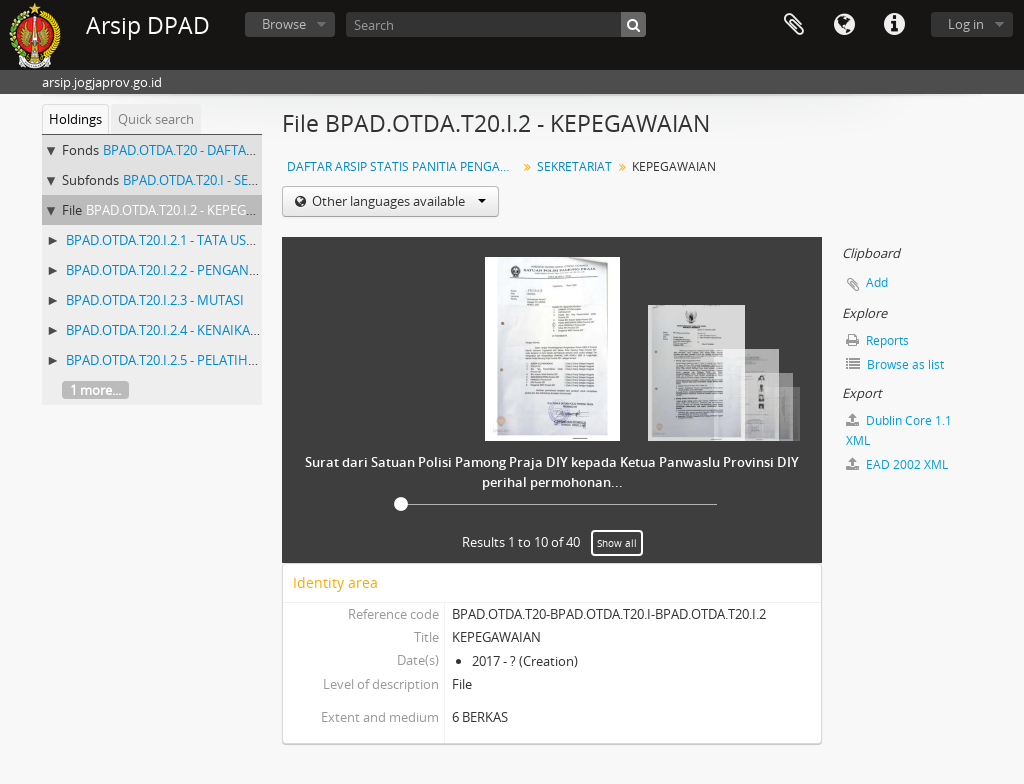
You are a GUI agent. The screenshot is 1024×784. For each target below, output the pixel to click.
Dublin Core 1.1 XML (899, 430)
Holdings (75, 119)
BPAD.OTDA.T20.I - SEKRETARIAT (218, 180)
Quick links (894, 25)
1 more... (95, 390)
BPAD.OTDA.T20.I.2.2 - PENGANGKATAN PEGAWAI (212, 270)
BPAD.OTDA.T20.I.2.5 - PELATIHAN (166, 360)
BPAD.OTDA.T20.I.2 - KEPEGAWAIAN (191, 210)
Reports (877, 340)
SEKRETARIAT (574, 166)
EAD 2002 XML (897, 464)
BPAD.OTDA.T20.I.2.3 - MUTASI (155, 300)
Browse (284, 24)
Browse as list (895, 364)
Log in (966, 24)
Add (877, 282)
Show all (617, 543)
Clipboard (794, 25)
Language (844, 25)
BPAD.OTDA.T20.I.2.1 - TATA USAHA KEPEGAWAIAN (215, 240)
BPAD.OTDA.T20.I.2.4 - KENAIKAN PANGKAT (193, 330)
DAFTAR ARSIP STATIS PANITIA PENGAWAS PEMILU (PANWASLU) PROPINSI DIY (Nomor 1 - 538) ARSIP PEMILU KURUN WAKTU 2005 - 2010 (404, 166)
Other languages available (397, 201)
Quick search (156, 119)
